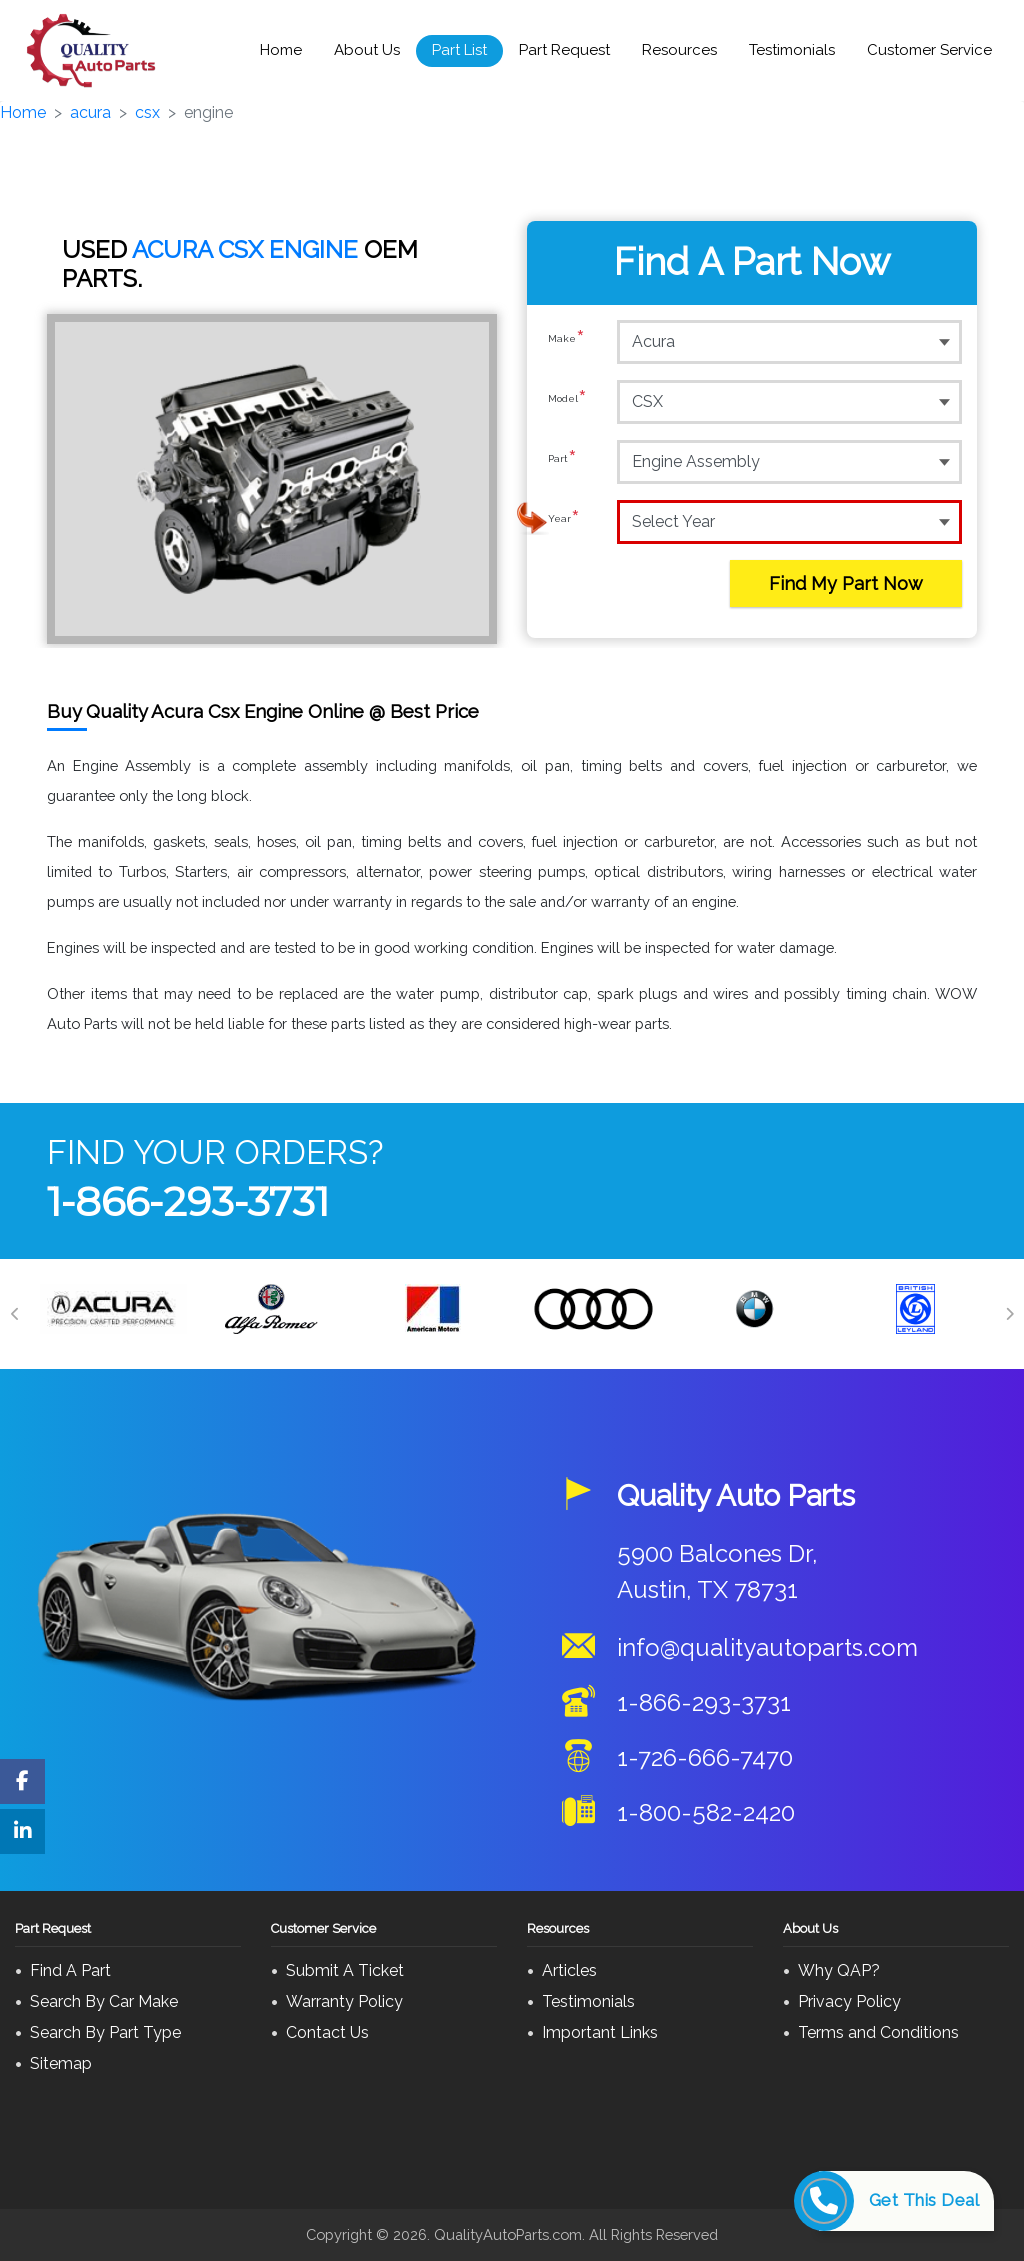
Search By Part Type (105, 2032)
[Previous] (15, 1314)
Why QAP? (839, 1970)
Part (562, 461)
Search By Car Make (104, 2001)
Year (564, 521)
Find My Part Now (846, 583)
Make (566, 341)
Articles (569, 1970)
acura (90, 112)
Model (567, 401)
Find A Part (70, 1970)
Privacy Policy (849, 2001)
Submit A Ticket (345, 1970)
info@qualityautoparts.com (767, 1647)
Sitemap (61, 2063)
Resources (679, 50)
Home (281, 50)
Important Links (600, 2032)
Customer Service (929, 50)
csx (147, 112)
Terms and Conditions (878, 2032)
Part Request (564, 50)
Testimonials (792, 50)
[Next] (1009, 1314)
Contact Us (327, 2032)
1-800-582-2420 (706, 1812)
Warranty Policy (344, 2001)
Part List (459, 50)
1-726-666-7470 (705, 1757)
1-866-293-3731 (188, 1201)
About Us (367, 50)
